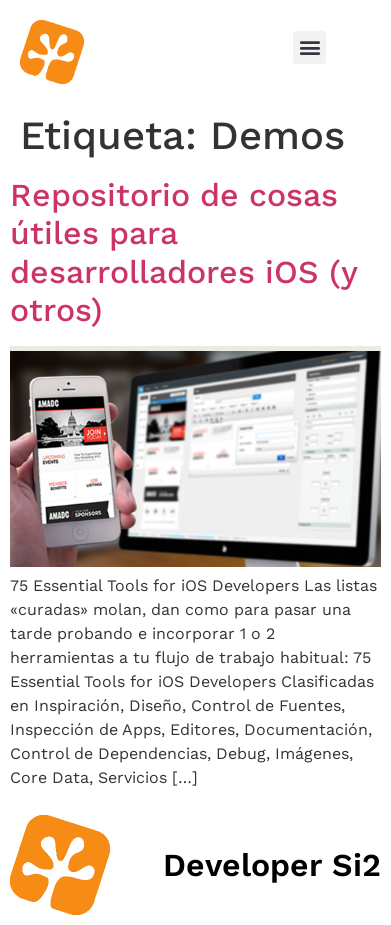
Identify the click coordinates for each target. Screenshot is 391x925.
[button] (309, 47)
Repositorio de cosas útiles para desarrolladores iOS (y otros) (183, 252)
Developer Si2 (272, 865)
